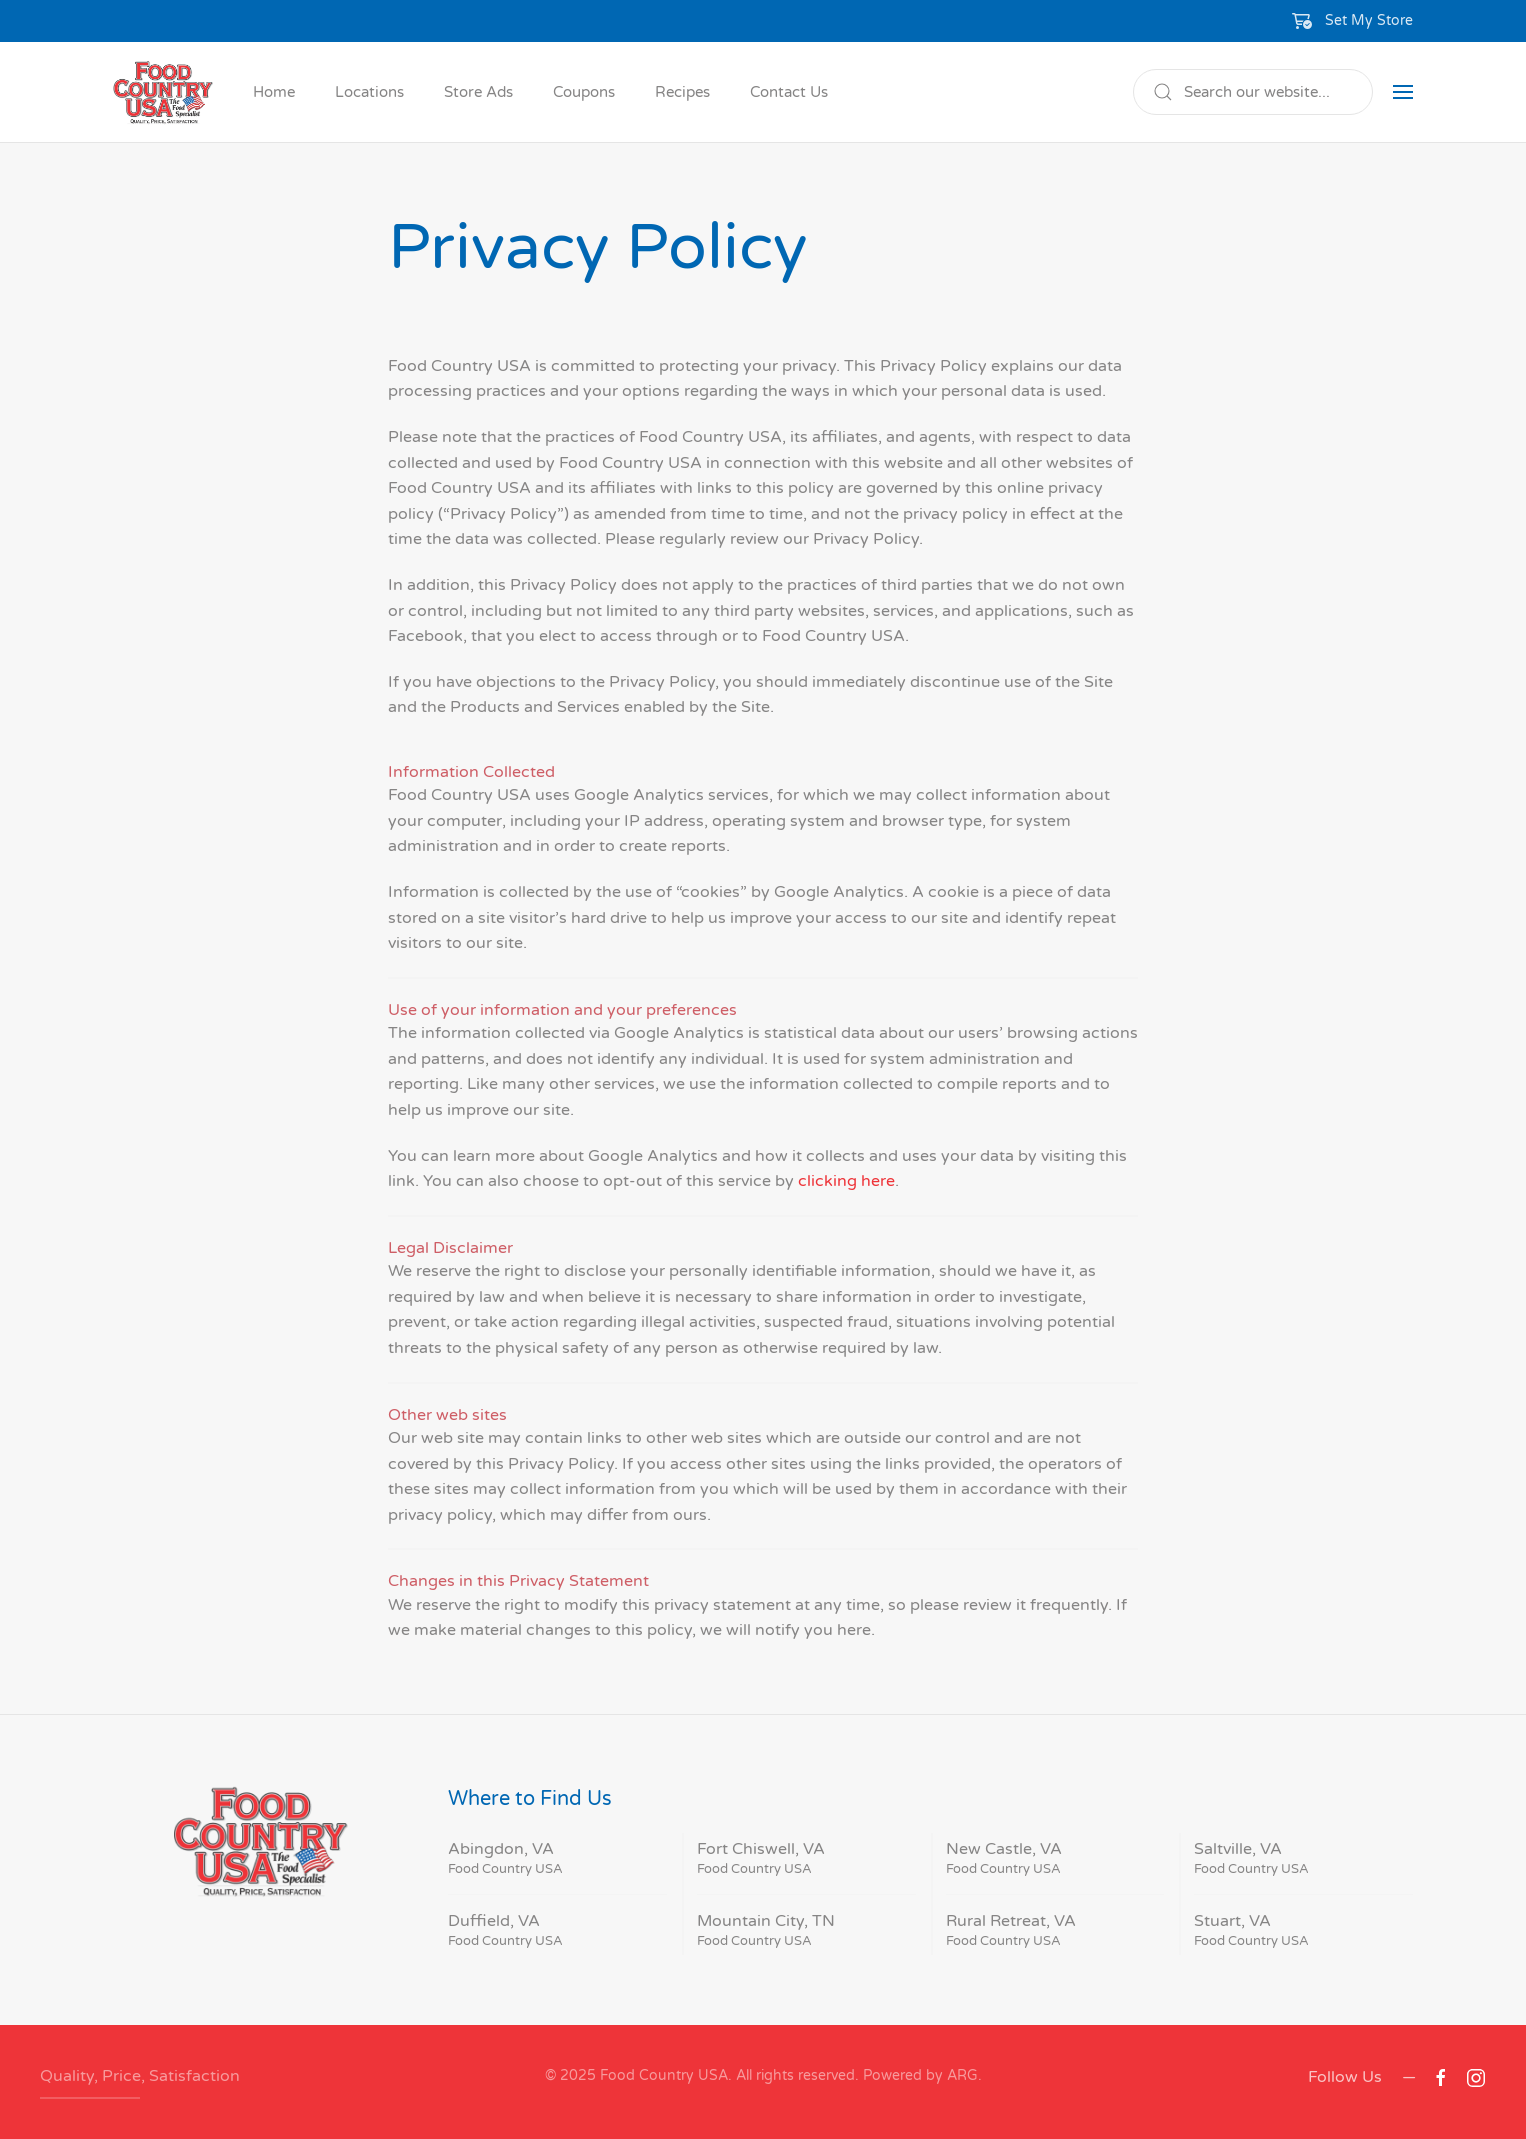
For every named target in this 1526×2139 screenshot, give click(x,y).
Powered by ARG (918, 2075)
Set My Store (1369, 20)
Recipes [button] (682, 92)
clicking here (846, 1181)
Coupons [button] (584, 92)
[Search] (1253, 92)
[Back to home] (163, 92)
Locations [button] (369, 92)
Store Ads (478, 92)
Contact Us (789, 92)
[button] (1353, 21)
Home (274, 92)
